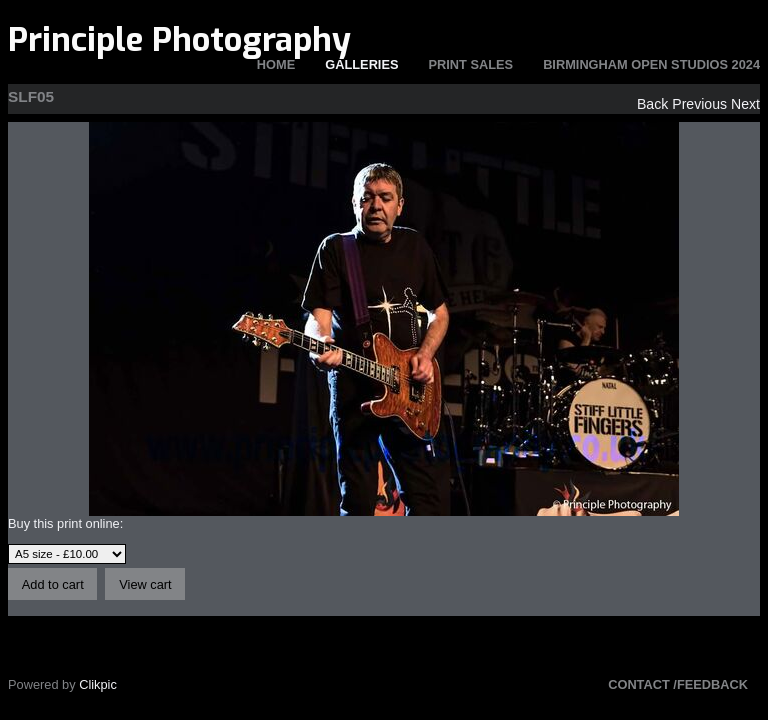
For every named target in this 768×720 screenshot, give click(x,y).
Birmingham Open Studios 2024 (651, 64)
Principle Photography (179, 40)
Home (276, 64)
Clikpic (98, 684)
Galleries (361, 64)
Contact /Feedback (678, 684)
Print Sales (471, 64)
